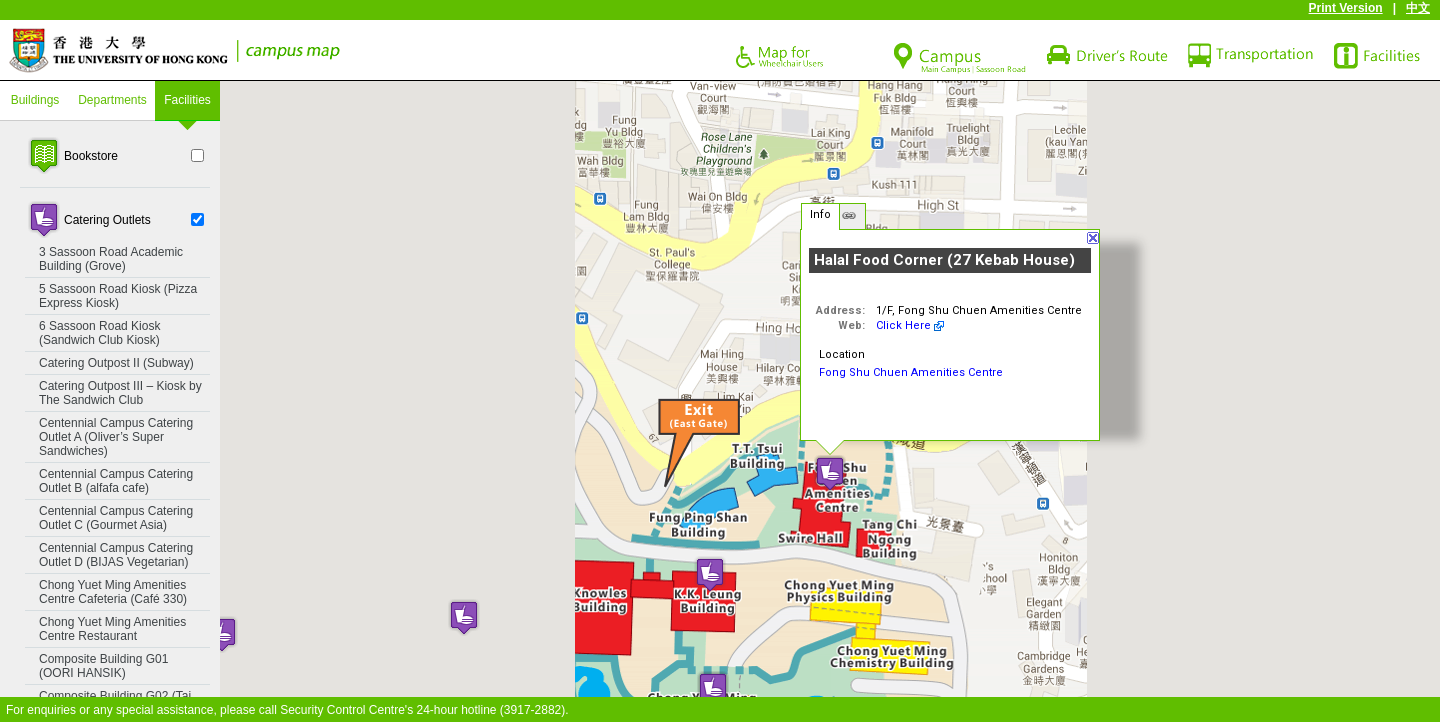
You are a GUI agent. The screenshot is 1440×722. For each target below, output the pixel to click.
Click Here (903, 325)
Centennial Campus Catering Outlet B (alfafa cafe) (116, 481)
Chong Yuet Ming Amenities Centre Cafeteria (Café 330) (113, 592)
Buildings (35, 100)
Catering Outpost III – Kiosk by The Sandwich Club (120, 393)
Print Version (1346, 8)
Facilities (187, 100)
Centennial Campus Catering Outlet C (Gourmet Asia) (116, 518)
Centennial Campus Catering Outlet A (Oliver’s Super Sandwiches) (116, 437)
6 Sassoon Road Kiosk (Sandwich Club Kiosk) (99, 333)
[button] (713, 689)
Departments (112, 100)
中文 (1418, 8)
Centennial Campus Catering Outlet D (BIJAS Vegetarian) (116, 555)
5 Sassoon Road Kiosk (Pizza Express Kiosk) (118, 296)
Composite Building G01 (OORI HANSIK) (103, 666)
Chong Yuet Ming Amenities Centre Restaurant (112, 629)
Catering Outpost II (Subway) (116, 363)
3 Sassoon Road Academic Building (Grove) (111, 259)
